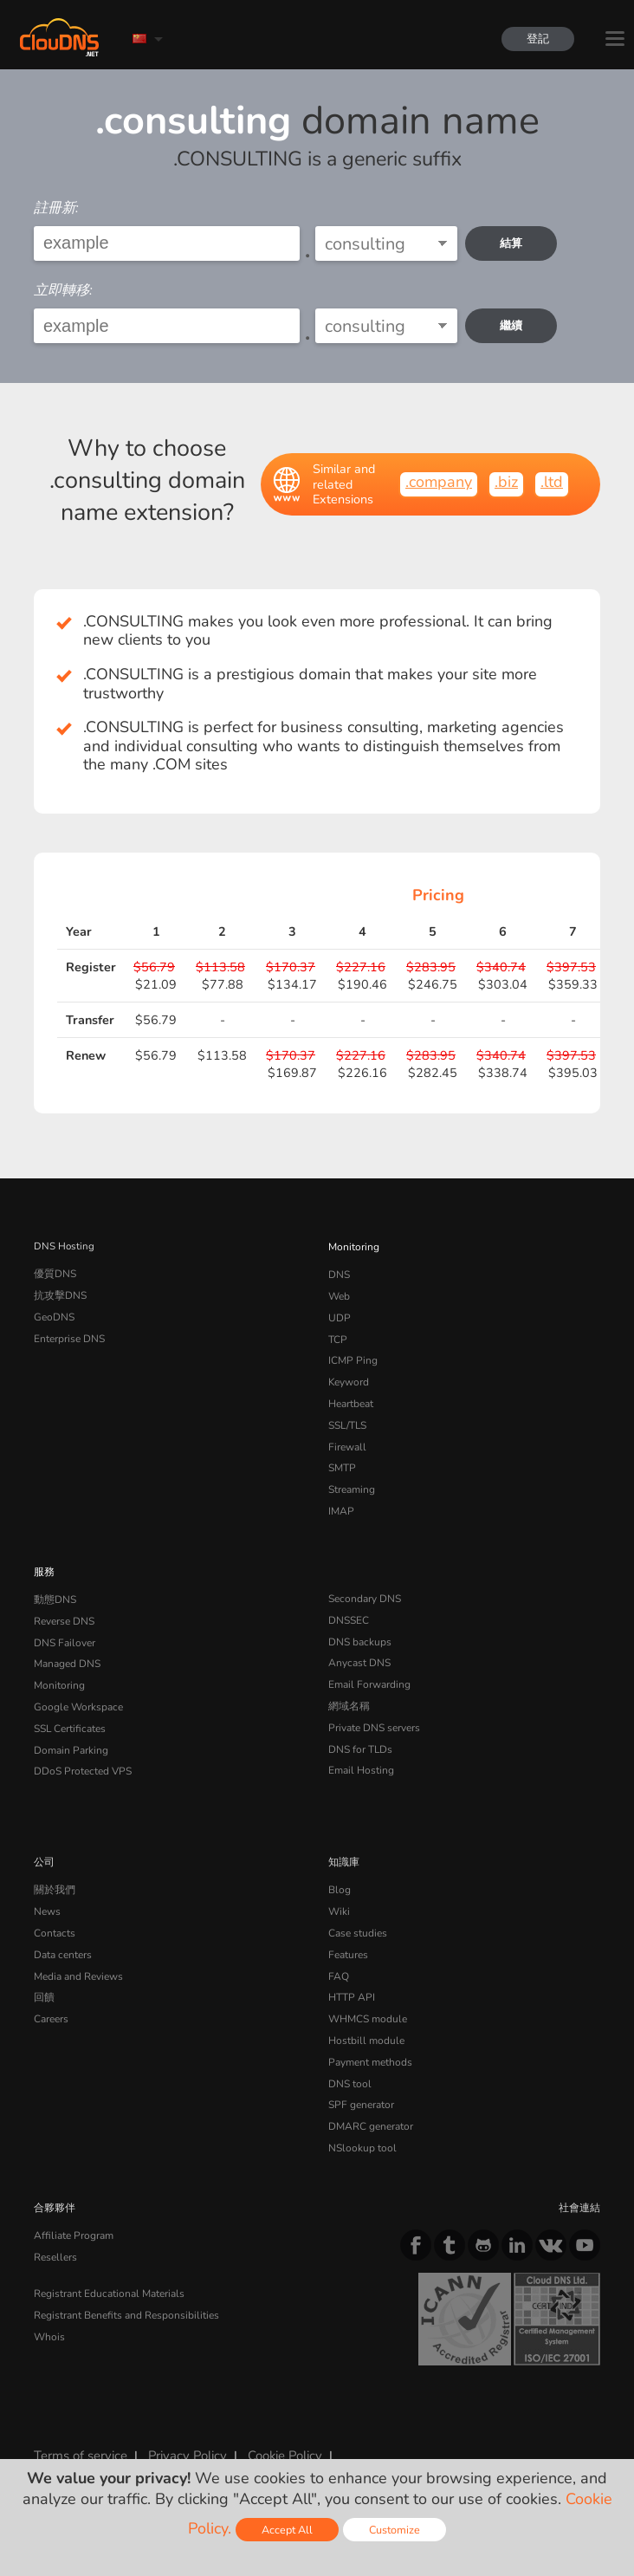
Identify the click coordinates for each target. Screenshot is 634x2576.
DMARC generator (369, 2096)
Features (347, 1931)
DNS (339, 1273)
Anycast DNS (358, 1648)
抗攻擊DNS (60, 1294)
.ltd (551, 481)
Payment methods (369, 2034)
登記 (537, 38)
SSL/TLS (347, 1417)
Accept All (287, 2529)
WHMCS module (366, 1993)
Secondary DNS (363, 1586)
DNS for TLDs (359, 1731)
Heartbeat (350, 1397)
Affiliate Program (71, 2203)
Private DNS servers (373, 1710)
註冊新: (56, 207)
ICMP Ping (352, 1355)
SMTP (341, 1458)
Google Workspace (76, 1690)
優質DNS (55, 1273)
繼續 (512, 325)
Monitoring (353, 1246)
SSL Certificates (69, 1710)
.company (438, 481)
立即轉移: (63, 290)
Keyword (348, 1376)
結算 (512, 243)
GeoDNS (53, 1314)
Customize (394, 2529)
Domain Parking (70, 1731)
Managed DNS (67, 1648)
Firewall (346, 1438)
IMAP (340, 1500)
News (47, 1890)
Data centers (62, 1931)
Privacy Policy (184, 2423)
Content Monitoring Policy (105, 2438)
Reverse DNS (64, 1607)
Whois (49, 2301)
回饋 (44, 1972)
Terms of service (80, 2423)
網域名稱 (349, 1690)
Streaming (351, 1479)
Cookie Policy (280, 2423)
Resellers (54, 2224)
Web (339, 1294)
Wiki (339, 1890)
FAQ (337, 1952)
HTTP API (350, 1972)
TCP (337, 1335)
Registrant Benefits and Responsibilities (125, 2280)
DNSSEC (348, 1607)
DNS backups (359, 1628)
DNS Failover (63, 1628)
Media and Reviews (78, 1952)
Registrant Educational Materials (107, 2260)
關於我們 (54, 1869)
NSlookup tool (359, 2117)
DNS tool (348, 2055)
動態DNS (55, 1586)
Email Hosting (360, 1751)
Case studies (357, 1910)
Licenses (221, 2438)
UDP (338, 1314)
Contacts (54, 1910)
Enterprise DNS (69, 1335)
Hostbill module (363, 2014)
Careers (51, 1993)
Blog (338, 1869)
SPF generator (359, 2075)
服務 (44, 1560)
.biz (506, 481)
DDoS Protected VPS (80, 1751)
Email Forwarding (368, 1669)
